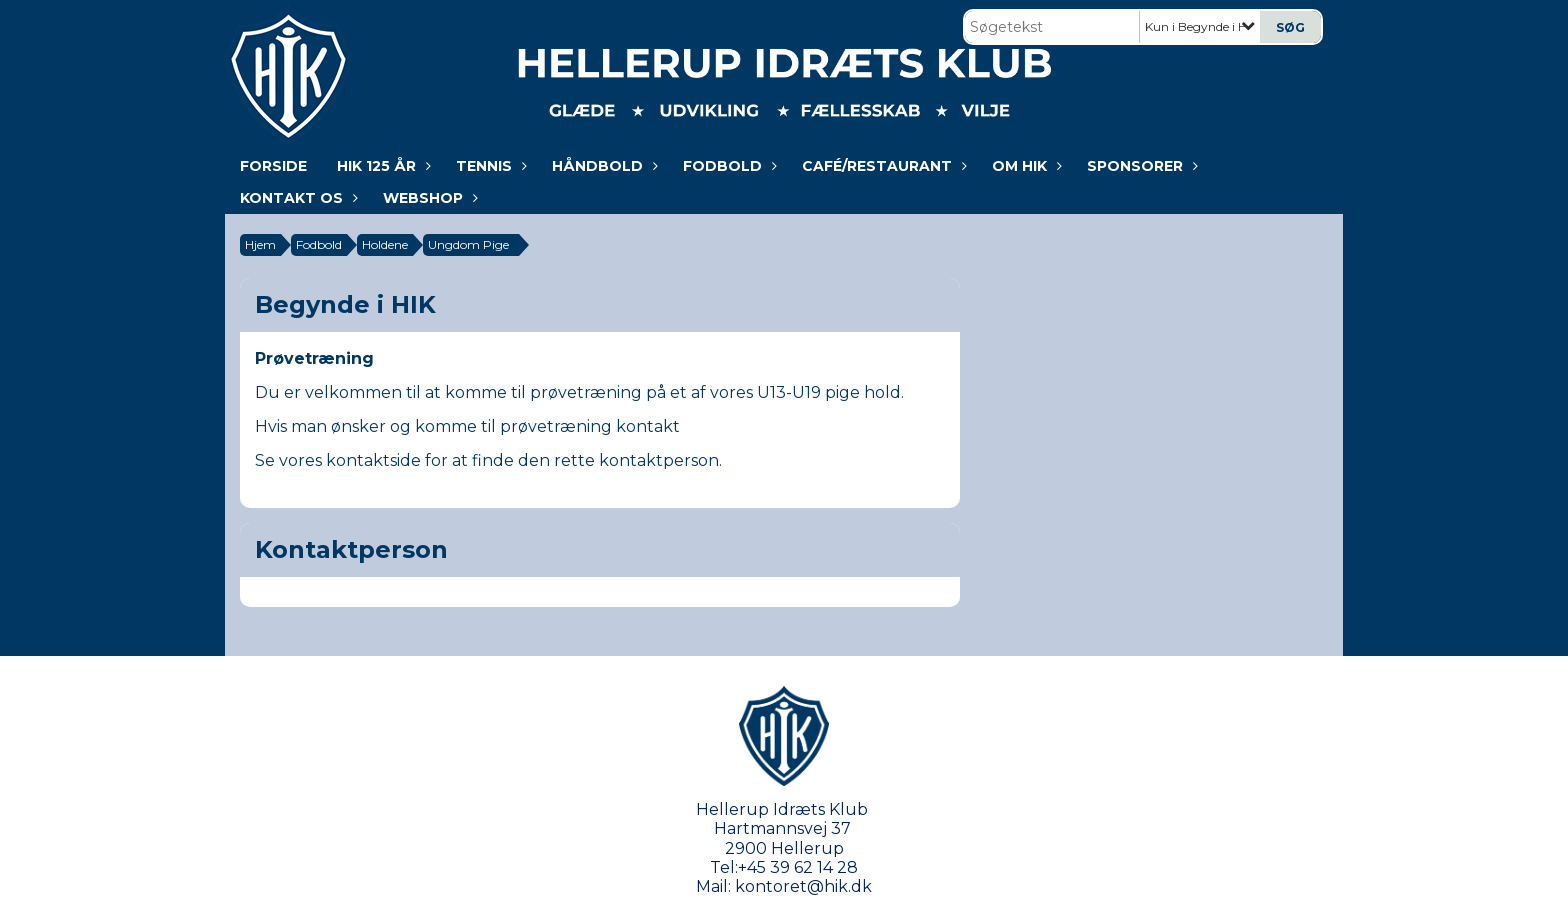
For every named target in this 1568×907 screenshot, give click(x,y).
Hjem (260, 244)
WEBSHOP (428, 198)
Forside (273, 166)
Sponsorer (1140, 166)
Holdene (385, 244)
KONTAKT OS (296, 198)
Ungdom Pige (468, 244)
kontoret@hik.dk (803, 886)
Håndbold (602, 166)
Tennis (489, 166)
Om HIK (1024, 166)
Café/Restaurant (882, 166)
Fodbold (727, 166)
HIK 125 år (381, 166)
